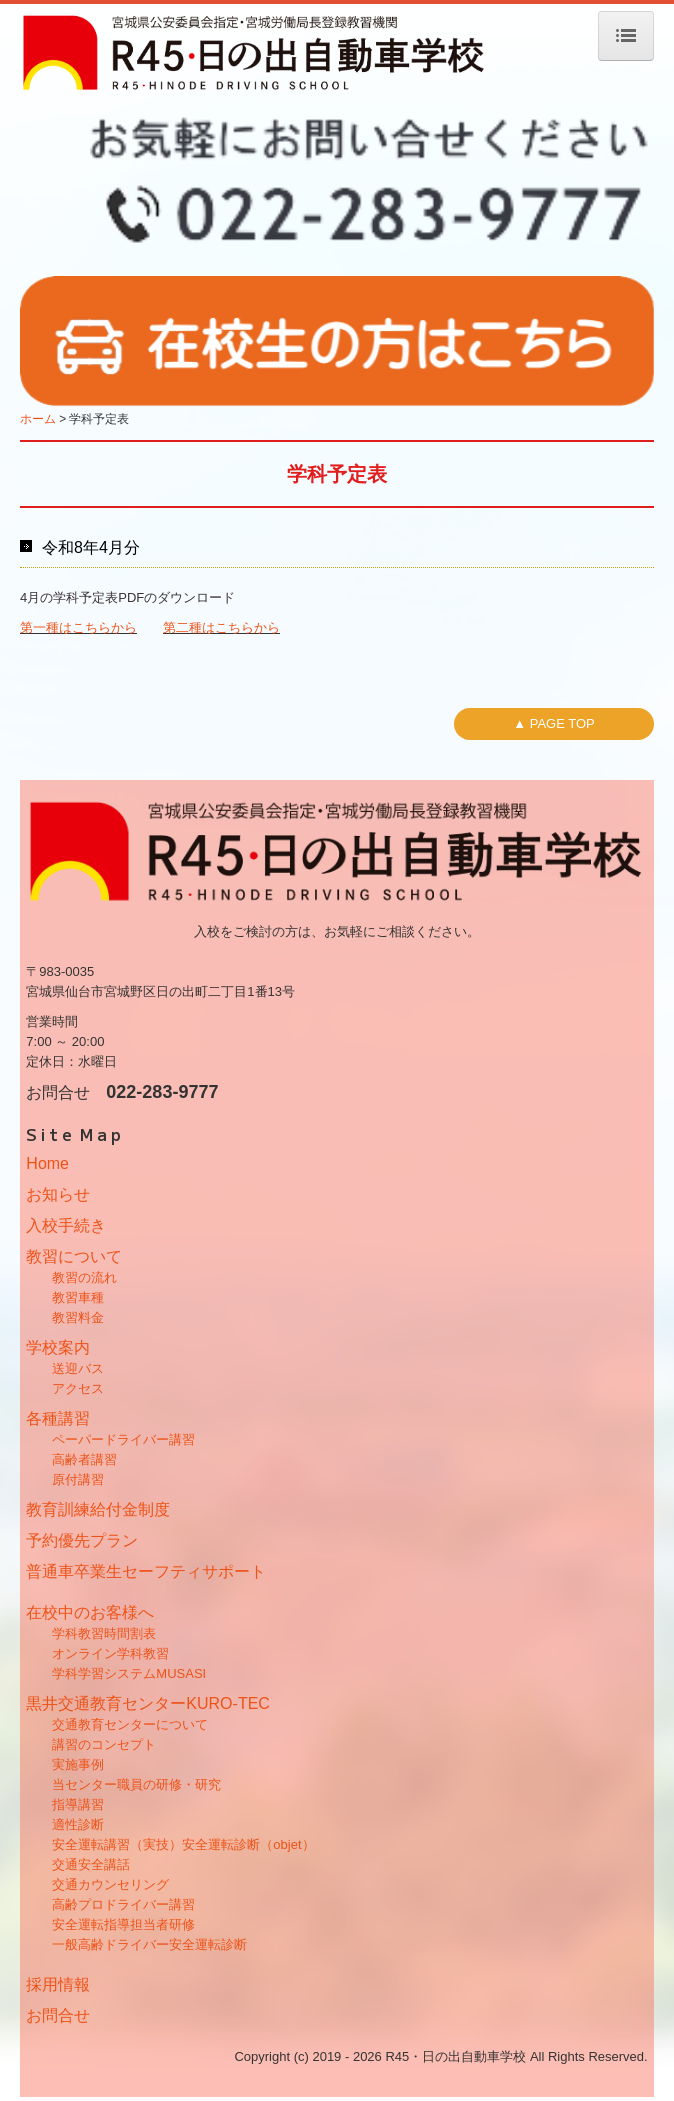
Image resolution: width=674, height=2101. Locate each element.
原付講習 (78, 1479)
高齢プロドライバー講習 (123, 1904)
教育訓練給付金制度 (98, 1509)
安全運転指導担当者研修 (123, 1924)
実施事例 (78, 1764)
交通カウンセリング (110, 1884)
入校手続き (66, 1225)
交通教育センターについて (130, 1724)
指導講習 (78, 1804)
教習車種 (78, 1297)
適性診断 (78, 1824)
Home (47, 1163)
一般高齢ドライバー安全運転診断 (149, 1944)
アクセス (78, 1388)
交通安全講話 (91, 1864)
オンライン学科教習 (110, 1653)
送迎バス (78, 1368)
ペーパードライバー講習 (123, 1439)
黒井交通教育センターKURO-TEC (148, 1703)
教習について (74, 1256)
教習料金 (78, 1317)
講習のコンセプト (104, 1744)
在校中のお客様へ (90, 1612)
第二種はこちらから (221, 627)
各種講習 (58, 1418)
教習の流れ (84, 1277)
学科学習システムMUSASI (129, 1673)
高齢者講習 (84, 1459)
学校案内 (58, 1347)
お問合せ (58, 2015)
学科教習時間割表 (104, 1633)
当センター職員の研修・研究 (136, 1784)
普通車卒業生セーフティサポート (146, 1571)
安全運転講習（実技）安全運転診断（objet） (183, 1844)
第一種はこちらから (78, 627)
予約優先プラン (82, 1540)
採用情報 (58, 1984)
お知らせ (58, 1194)
